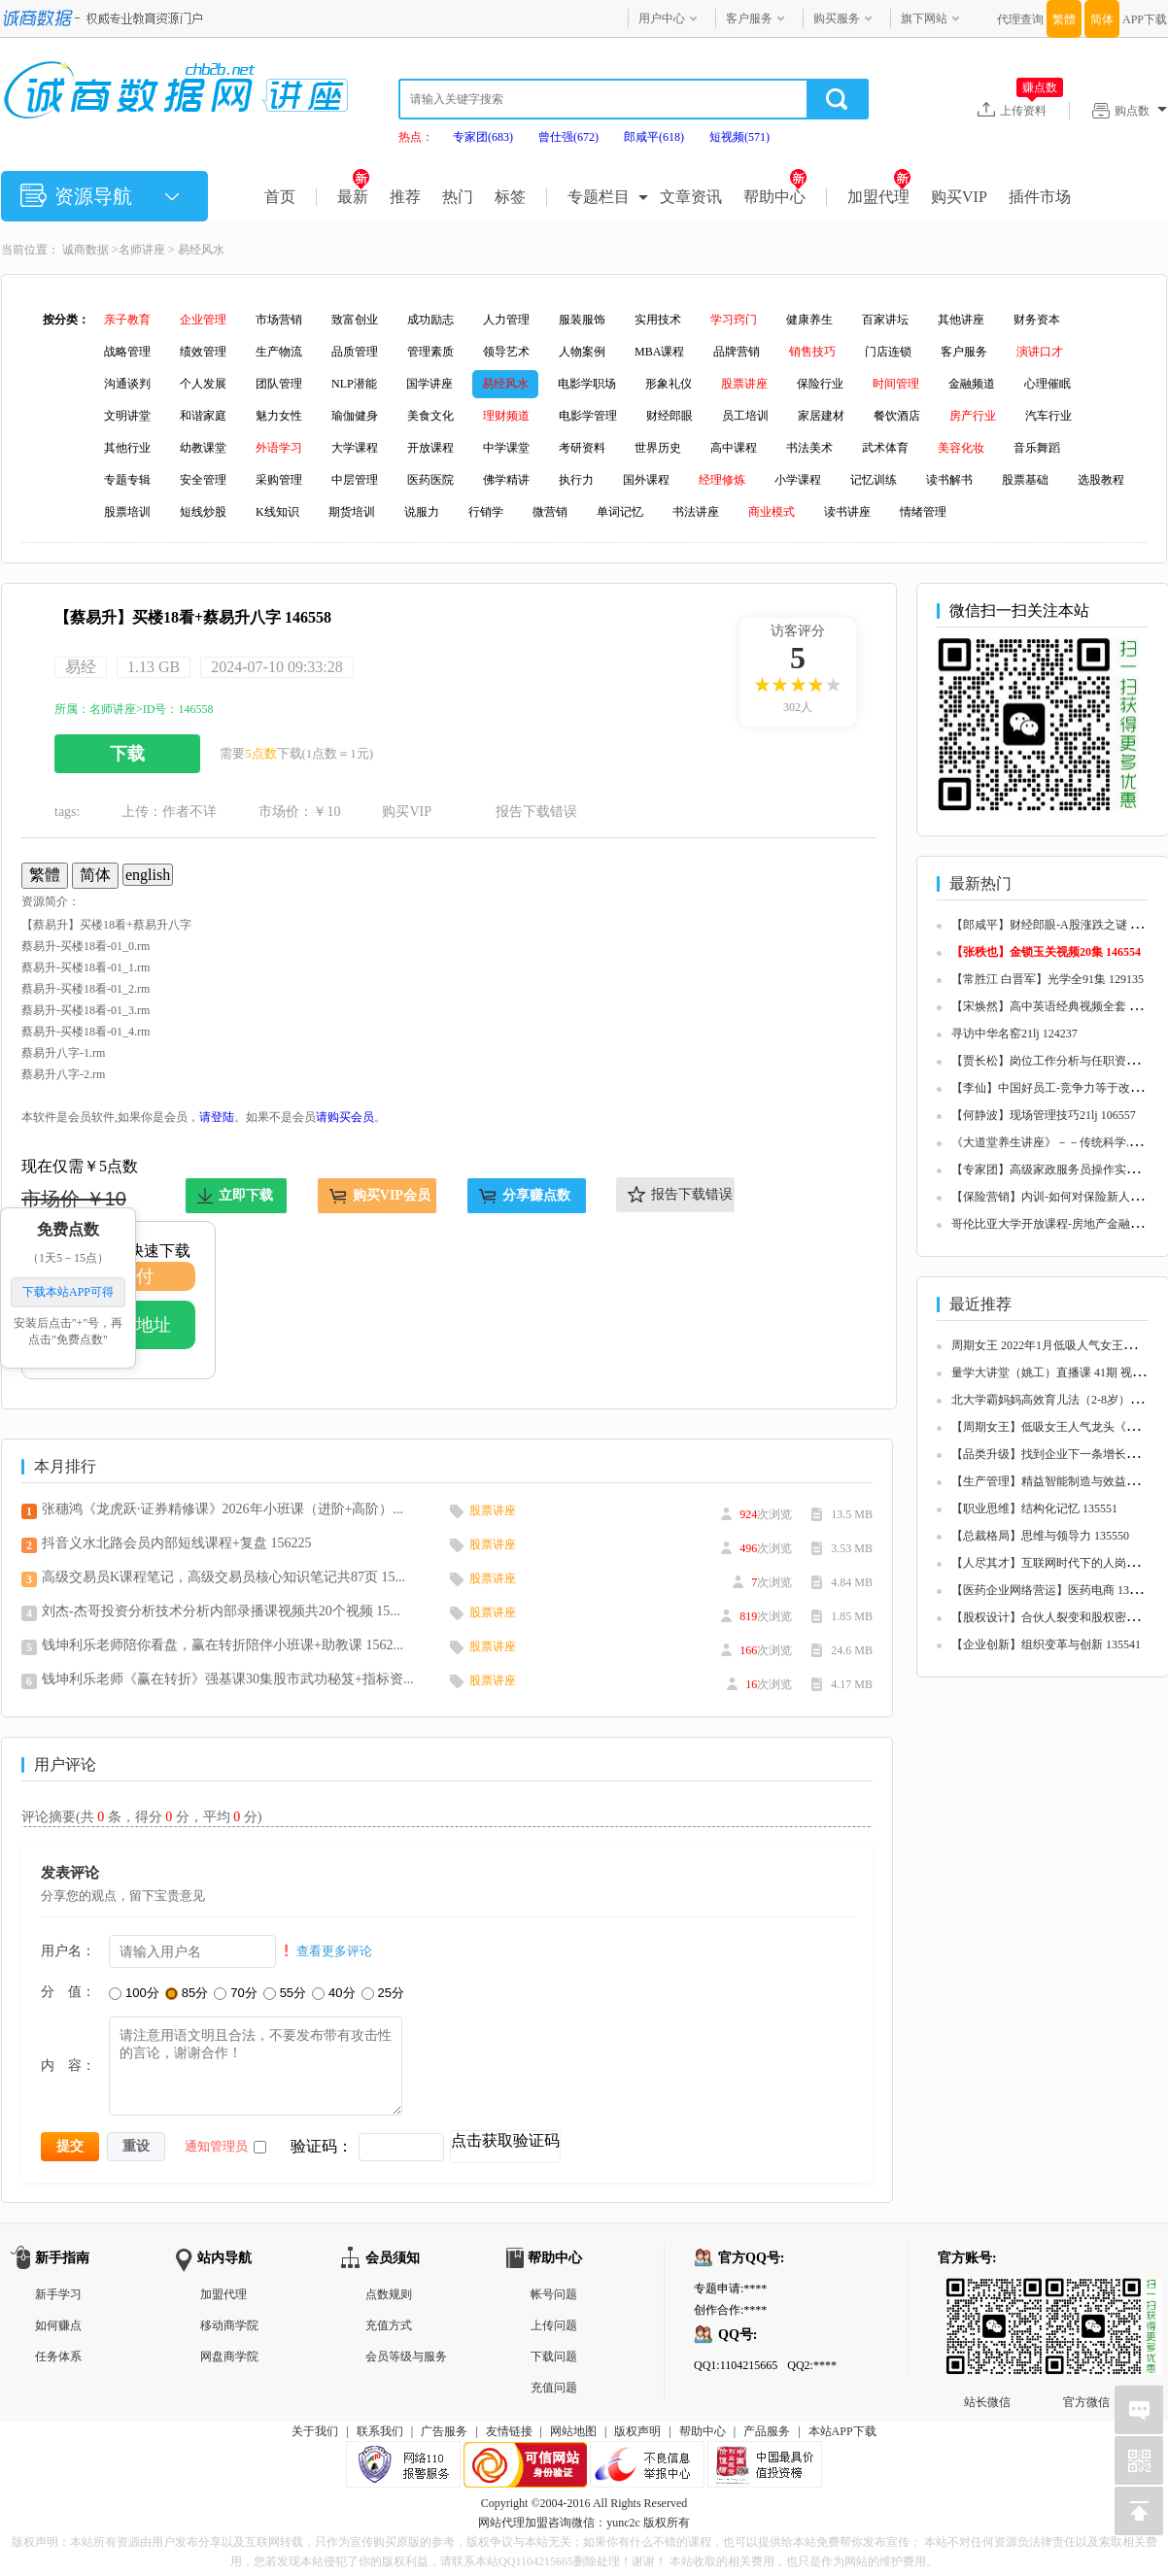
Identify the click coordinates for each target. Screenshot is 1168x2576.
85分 (186, 1992)
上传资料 (1031, 110)
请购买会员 (345, 1117)
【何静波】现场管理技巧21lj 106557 (1043, 1115)
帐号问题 (554, 2294)
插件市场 (1040, 196)
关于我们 (315, 2431)
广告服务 (444, 2431)
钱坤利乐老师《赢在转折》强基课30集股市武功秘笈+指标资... (227, 1679)
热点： (415, 137)
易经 (80, 667)
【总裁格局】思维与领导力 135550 (1040, 1535)
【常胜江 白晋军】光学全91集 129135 (1047, 979)
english (147, 874)
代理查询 (1020, 19)
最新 (353, 196)
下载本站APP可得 (68, 1293)
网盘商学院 (229, 2356)
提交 (70, 2145)
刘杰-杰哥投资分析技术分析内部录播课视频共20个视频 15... (221, 1611)
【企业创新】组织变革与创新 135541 (1046, 1644)
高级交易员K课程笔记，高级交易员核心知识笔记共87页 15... (223, 1577)
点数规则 (388, 2294)
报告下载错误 (536, 811)
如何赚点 (58, 2325)
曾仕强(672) (568, 137)
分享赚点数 (536, 1195)
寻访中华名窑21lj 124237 (1014, 1033)
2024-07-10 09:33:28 (277, 667)
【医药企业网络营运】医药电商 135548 (1051, 1590)
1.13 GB (153, 667)
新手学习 (58, 2294)
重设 (136, 2145)
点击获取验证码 (505, 2140)
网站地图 (573, 2431)
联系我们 (380, 2431)
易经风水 (201, 249)
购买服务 (836, 18)
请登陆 (216, 1117)
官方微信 (1086, 2293)
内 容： (68, 2065)
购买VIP (959, 196)
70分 (235, 1992)
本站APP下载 (842, 2431)
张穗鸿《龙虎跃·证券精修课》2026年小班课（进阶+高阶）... (222, 1509)
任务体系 (58, 2356)
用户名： (68, 1950)
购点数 (1141, 111)
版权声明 (637, 2431)
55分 (284, 1992)
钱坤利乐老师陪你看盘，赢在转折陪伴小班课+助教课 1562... (222, 1645)
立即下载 (246, 1195)
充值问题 (554, 2387)
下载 (127, 753)
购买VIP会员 (391, 1195)
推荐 (405, 196)
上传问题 (554, 2325)
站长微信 (987, 2293)
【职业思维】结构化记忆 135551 (1034, 1508)
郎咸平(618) (654, 137)
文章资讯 (691, 196)
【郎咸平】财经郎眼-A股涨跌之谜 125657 (1058, 925)
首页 (279, 196)
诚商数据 (85, 249)
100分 (134, 1992)
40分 (333, 1992)
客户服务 (749, 18)
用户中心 (661, 18)
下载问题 (554, 2356)
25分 (382, 1992)
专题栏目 (598, 196)
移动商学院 (229, 2325)
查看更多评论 (334, 1951)
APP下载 (1144, 19)
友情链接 (509, 2431)
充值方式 (388, 2325)
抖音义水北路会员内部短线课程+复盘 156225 (176, 1543)
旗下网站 (924, 18)
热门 (457, 196)
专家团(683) (483, 137)
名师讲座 (142, 249)
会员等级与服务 (406, 2356)
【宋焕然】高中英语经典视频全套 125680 (1057, 1006)
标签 (510, 196)
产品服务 (766, 2431)
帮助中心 (775, 196)
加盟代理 (878, 196)
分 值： (68, 1991)
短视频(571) (739, 137)
